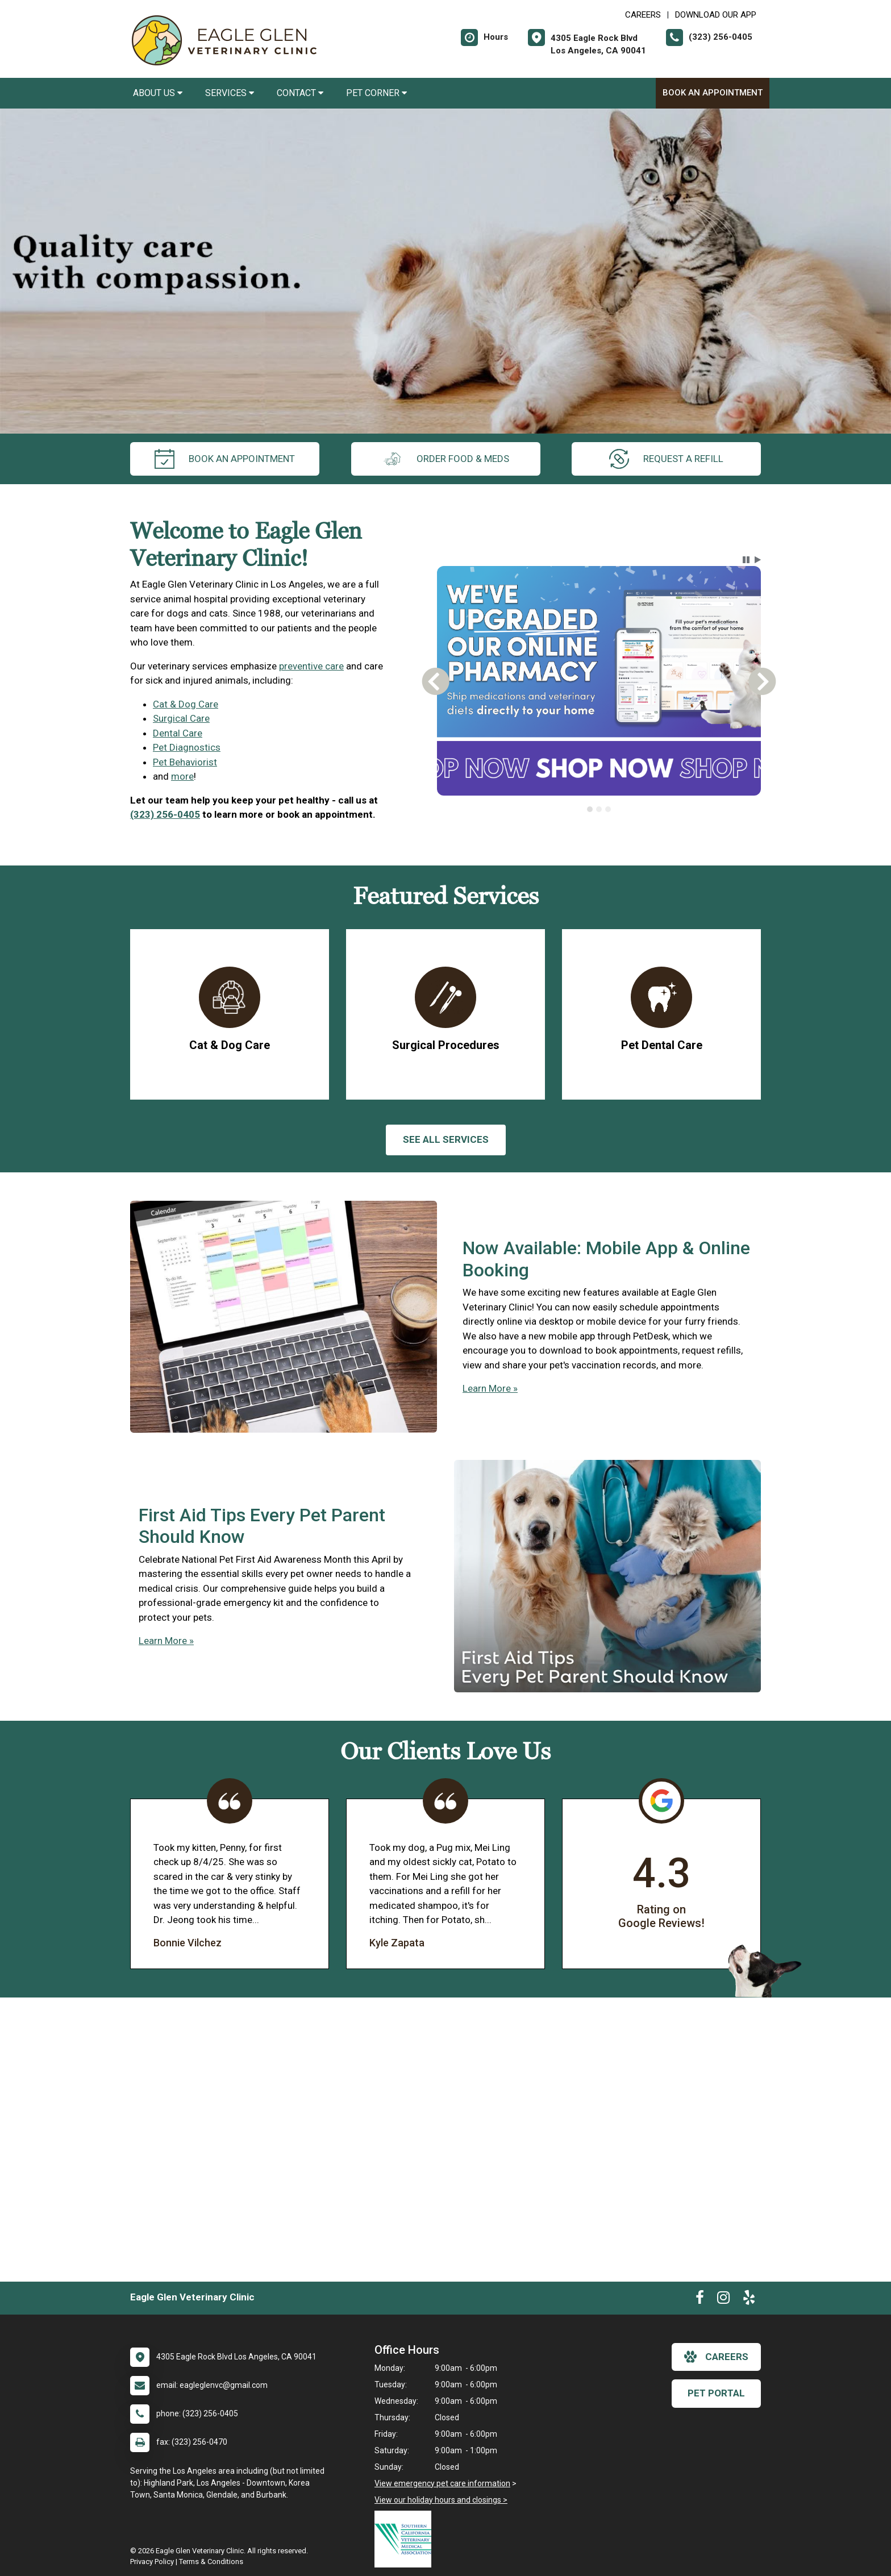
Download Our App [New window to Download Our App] (715, 15)
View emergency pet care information (442, 2483)
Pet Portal (716, 2393)
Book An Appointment (713, 93)
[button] (746, 559)
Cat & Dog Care (185, 704)
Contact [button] (300, 93)
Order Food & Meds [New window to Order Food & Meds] (445, 459)
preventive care (311, 666)
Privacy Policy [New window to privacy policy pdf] (152, 2561)
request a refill (666, 459)
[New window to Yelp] (749, 2299)
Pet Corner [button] (376, 93)
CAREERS (643, 15)
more (182, 776)
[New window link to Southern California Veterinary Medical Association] (405, 2539)
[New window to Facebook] (700, 2299)
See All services (446, 1139)
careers (716, 2356)
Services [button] (229, 93)
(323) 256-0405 (165, 814)
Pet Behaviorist (185, 762)
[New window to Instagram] (723, 2299)
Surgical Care (181, 718)
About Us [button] (157, 93)
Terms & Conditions (211, 2561)
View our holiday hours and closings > (440, 2499)
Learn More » (490, 1388)
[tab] (590, 809)
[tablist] (599, 809)
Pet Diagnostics (186, 747)
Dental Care (177, 733)
